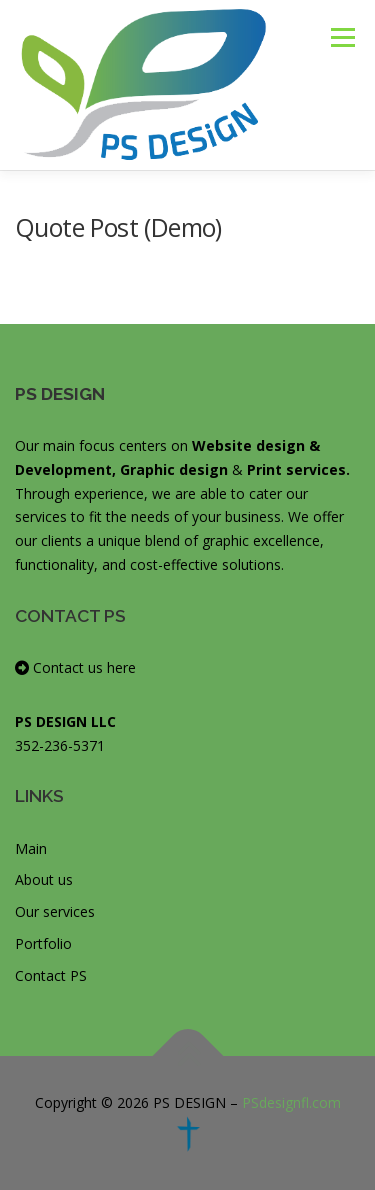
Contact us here (75, 667)
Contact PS (51, 975)
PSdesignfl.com (291, 1102)
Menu (341, 37)
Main (31, 848)
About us (44, 879)
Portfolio (43, 943)
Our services (55, 911)
